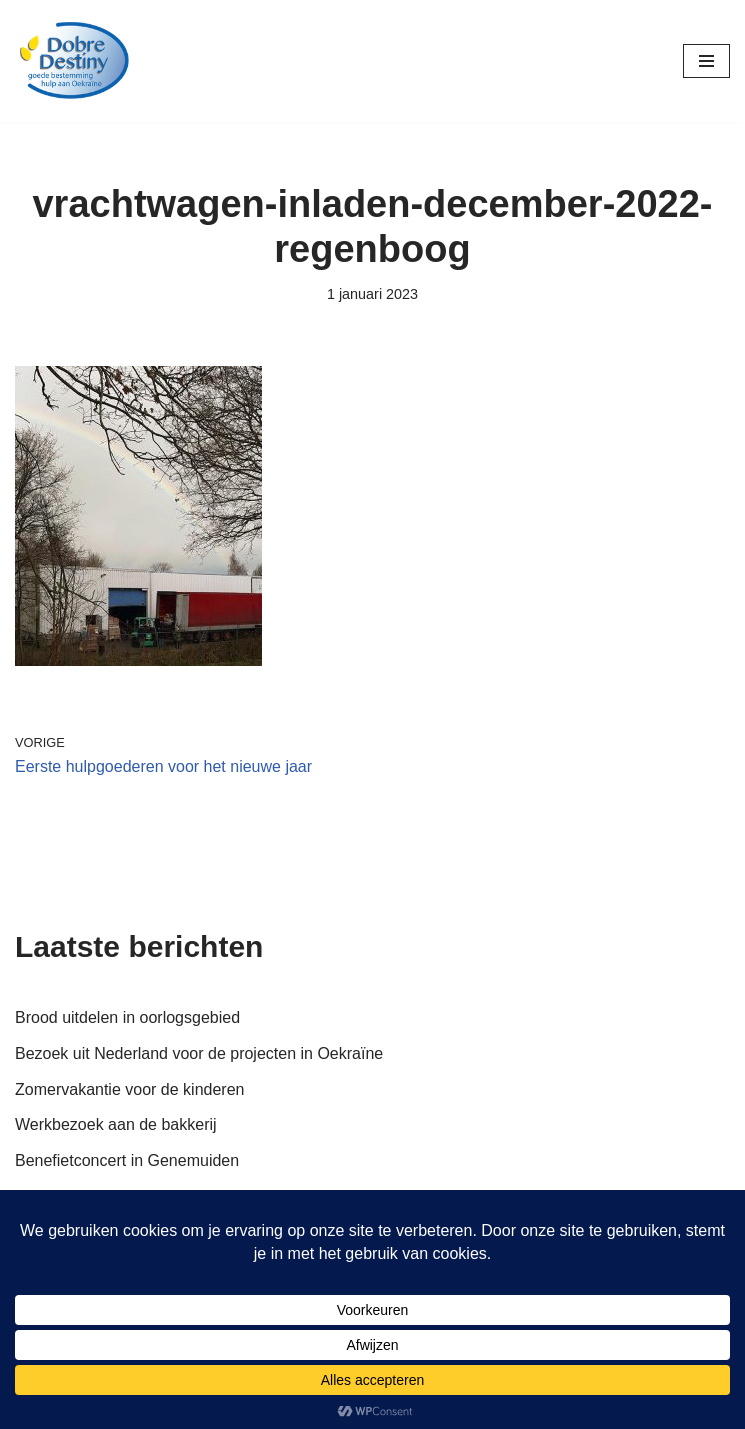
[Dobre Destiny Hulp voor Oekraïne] (75, 61)
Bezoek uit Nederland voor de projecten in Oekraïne (199, 1053)
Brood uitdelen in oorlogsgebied (127, 1017)
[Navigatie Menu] (706, 61)
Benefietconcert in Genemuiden (127, 1160)
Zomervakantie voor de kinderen (129, 1089)
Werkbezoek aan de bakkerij (116, 1124)
